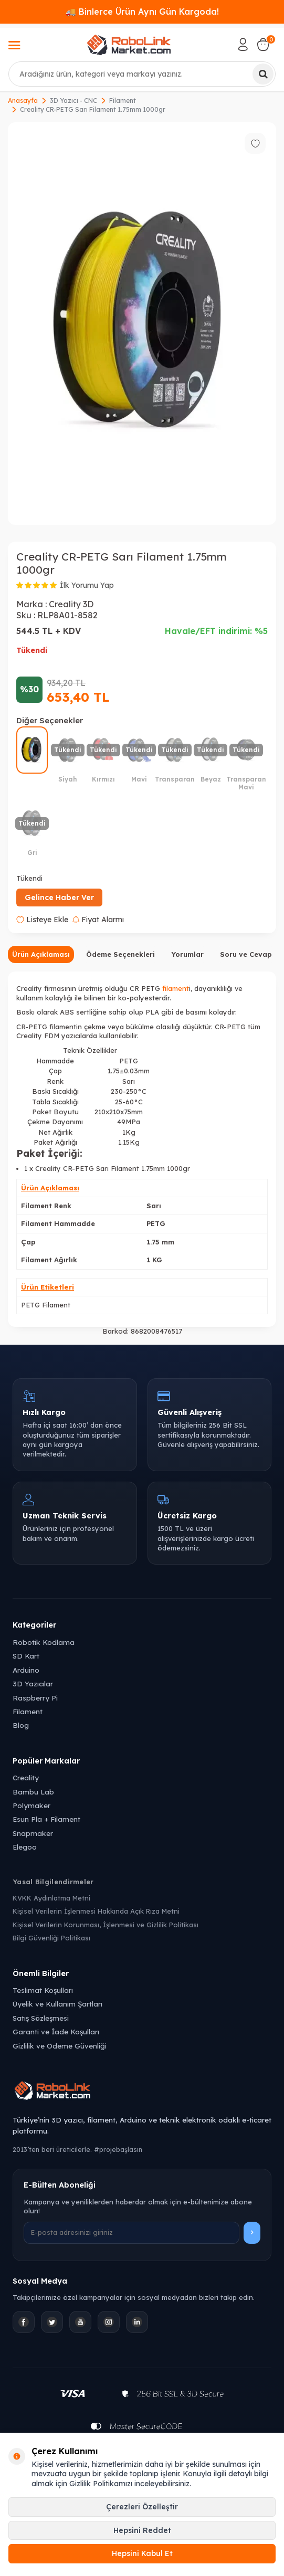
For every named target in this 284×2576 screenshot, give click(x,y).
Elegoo (25, 1846)
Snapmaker (33, 1833)
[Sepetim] (263, 44)
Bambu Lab (33, 1791)
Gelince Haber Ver (59, 897)
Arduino (26, 1669)
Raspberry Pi (35, 1697)
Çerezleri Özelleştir (142, 2506)
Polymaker (31, 1805)
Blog (21, 1724)
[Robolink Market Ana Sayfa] (142, 2092)
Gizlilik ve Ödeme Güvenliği (60, 2045)
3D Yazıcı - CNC (73, 100)
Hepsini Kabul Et (142, 2553)
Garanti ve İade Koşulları (56, 2031)
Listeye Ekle (42, 919)
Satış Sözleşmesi (41, 2017)
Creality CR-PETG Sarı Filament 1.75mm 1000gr (92, 109)
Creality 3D (71, 604)
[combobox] (142, 74)
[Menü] (14, 46)
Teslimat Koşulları (43, 1990)
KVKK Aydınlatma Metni (51, 1898)
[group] (142, 323)
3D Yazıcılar (33, 1683)
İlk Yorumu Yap (87, 585)
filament (175, 988)
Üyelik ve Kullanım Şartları (57, 2003)
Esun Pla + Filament (46, 1818)
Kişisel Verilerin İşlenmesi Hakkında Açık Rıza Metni (96, 1911)
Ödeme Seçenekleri (120, 954)
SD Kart (26, 1655)
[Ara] (263, 74)
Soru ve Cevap (246, 954)
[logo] (129, 44)
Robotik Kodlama (44, 1642)
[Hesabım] (243, 44)
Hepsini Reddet (142, 2530)
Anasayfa (23, 100)
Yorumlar (187, 954)
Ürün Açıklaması (41, 954)
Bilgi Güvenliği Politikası (51, 1938)
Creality (26, 1777)
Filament (122, 100)
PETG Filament (45, 1305)
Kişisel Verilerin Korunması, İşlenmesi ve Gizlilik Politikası (105, 1924)
